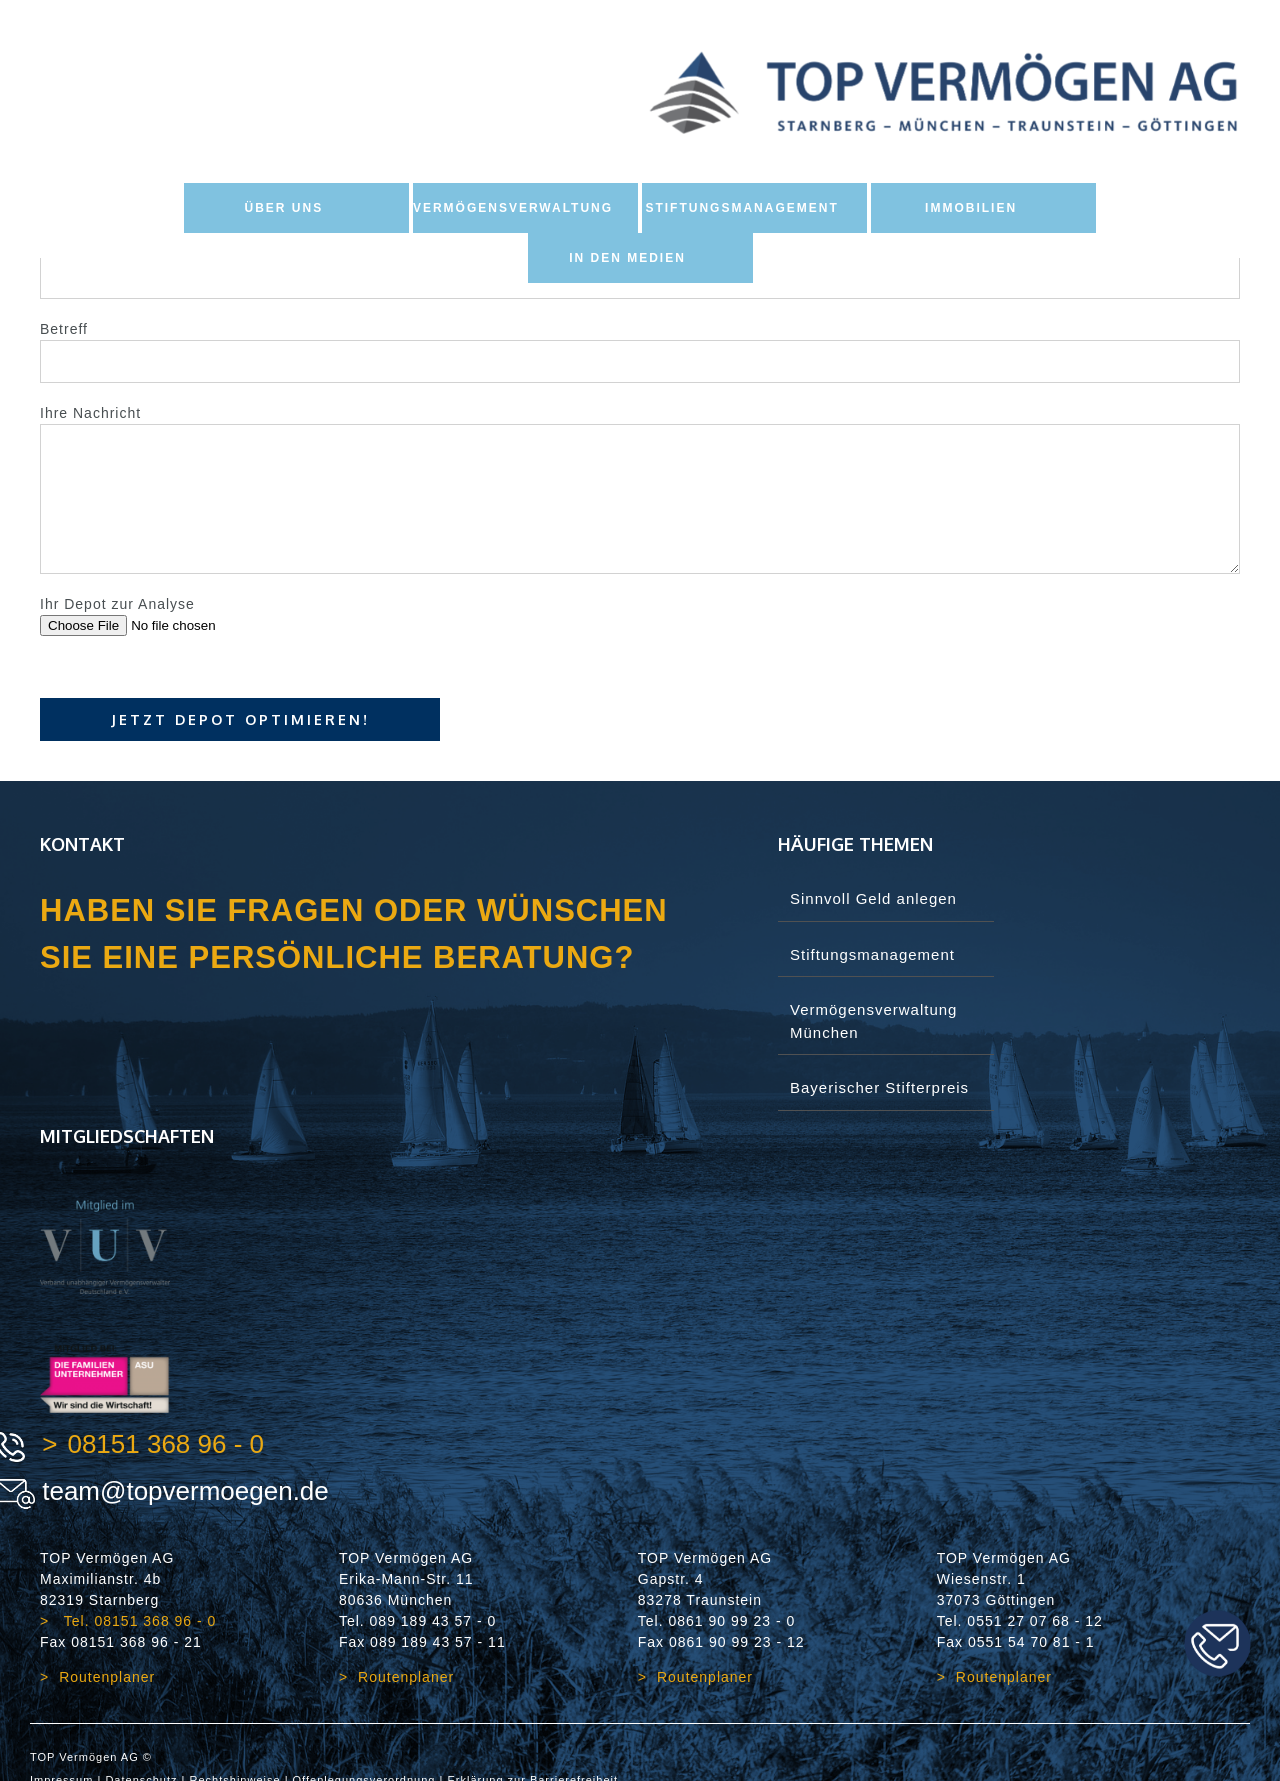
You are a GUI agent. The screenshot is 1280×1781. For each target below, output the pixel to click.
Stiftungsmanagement (872, 954)
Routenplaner (107, 1677)
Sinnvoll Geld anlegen (873, 898)
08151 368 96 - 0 (165, 1444)
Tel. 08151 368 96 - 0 (137, 1621)
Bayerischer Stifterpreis (879, 1087)
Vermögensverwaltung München (873, 1021)
